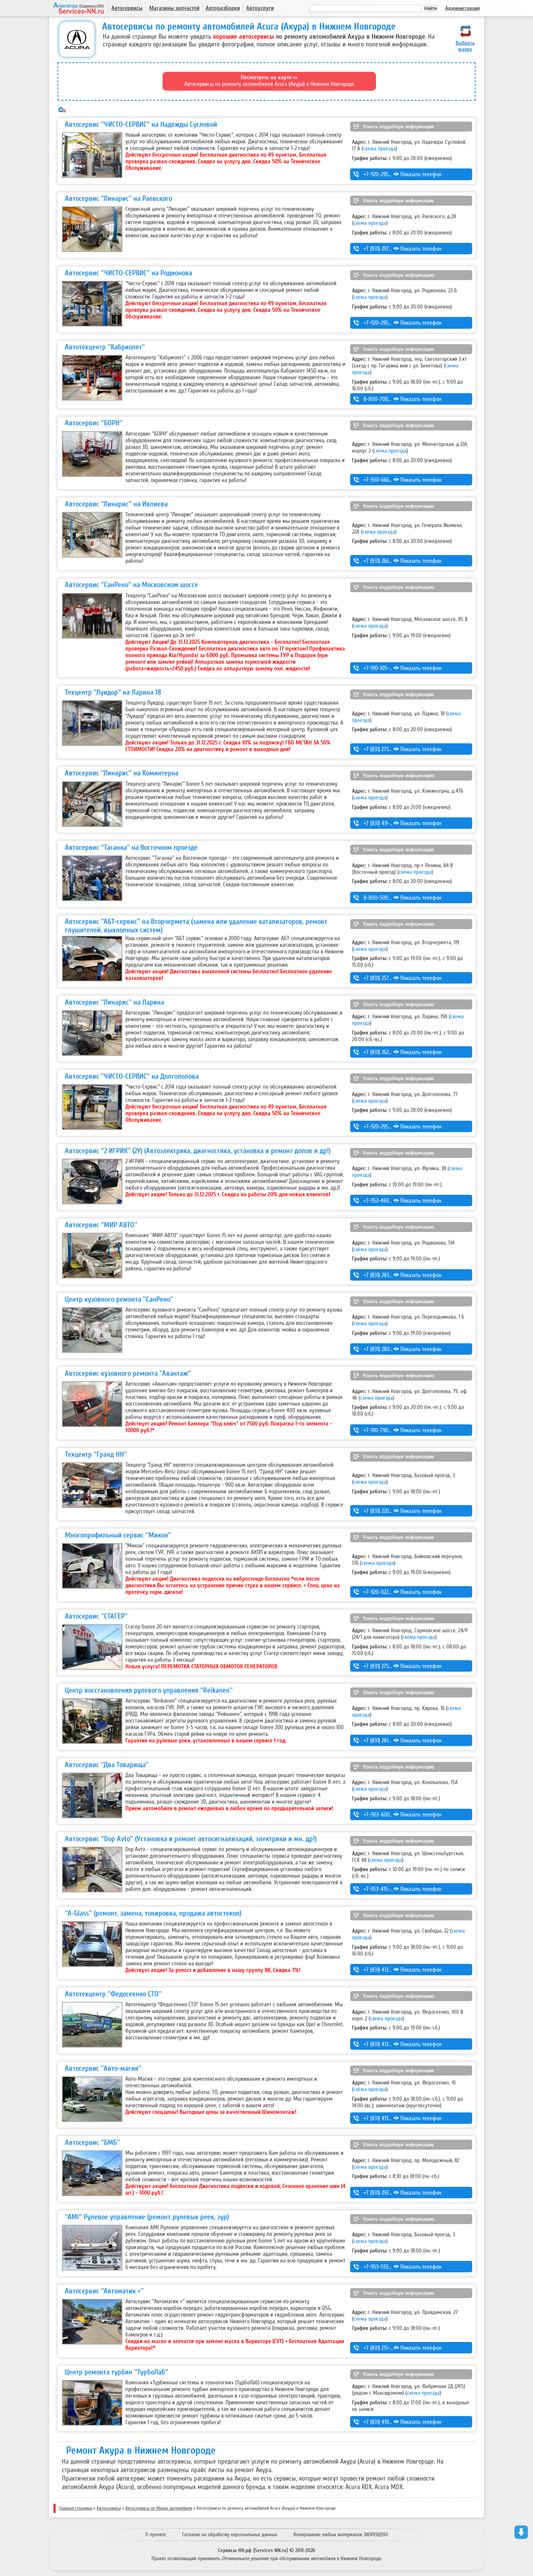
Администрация (462, 8)
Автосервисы (127, 8)
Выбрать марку (465, 46)
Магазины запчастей (174, 8)
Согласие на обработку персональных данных (229, 2534)
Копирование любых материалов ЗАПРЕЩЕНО (340, 2534)
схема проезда (379, 148)
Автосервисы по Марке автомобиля (158, 2508)
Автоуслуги (260, 8)
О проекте (155, 2534)
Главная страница (75, 2508)
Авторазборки (223, 8)
